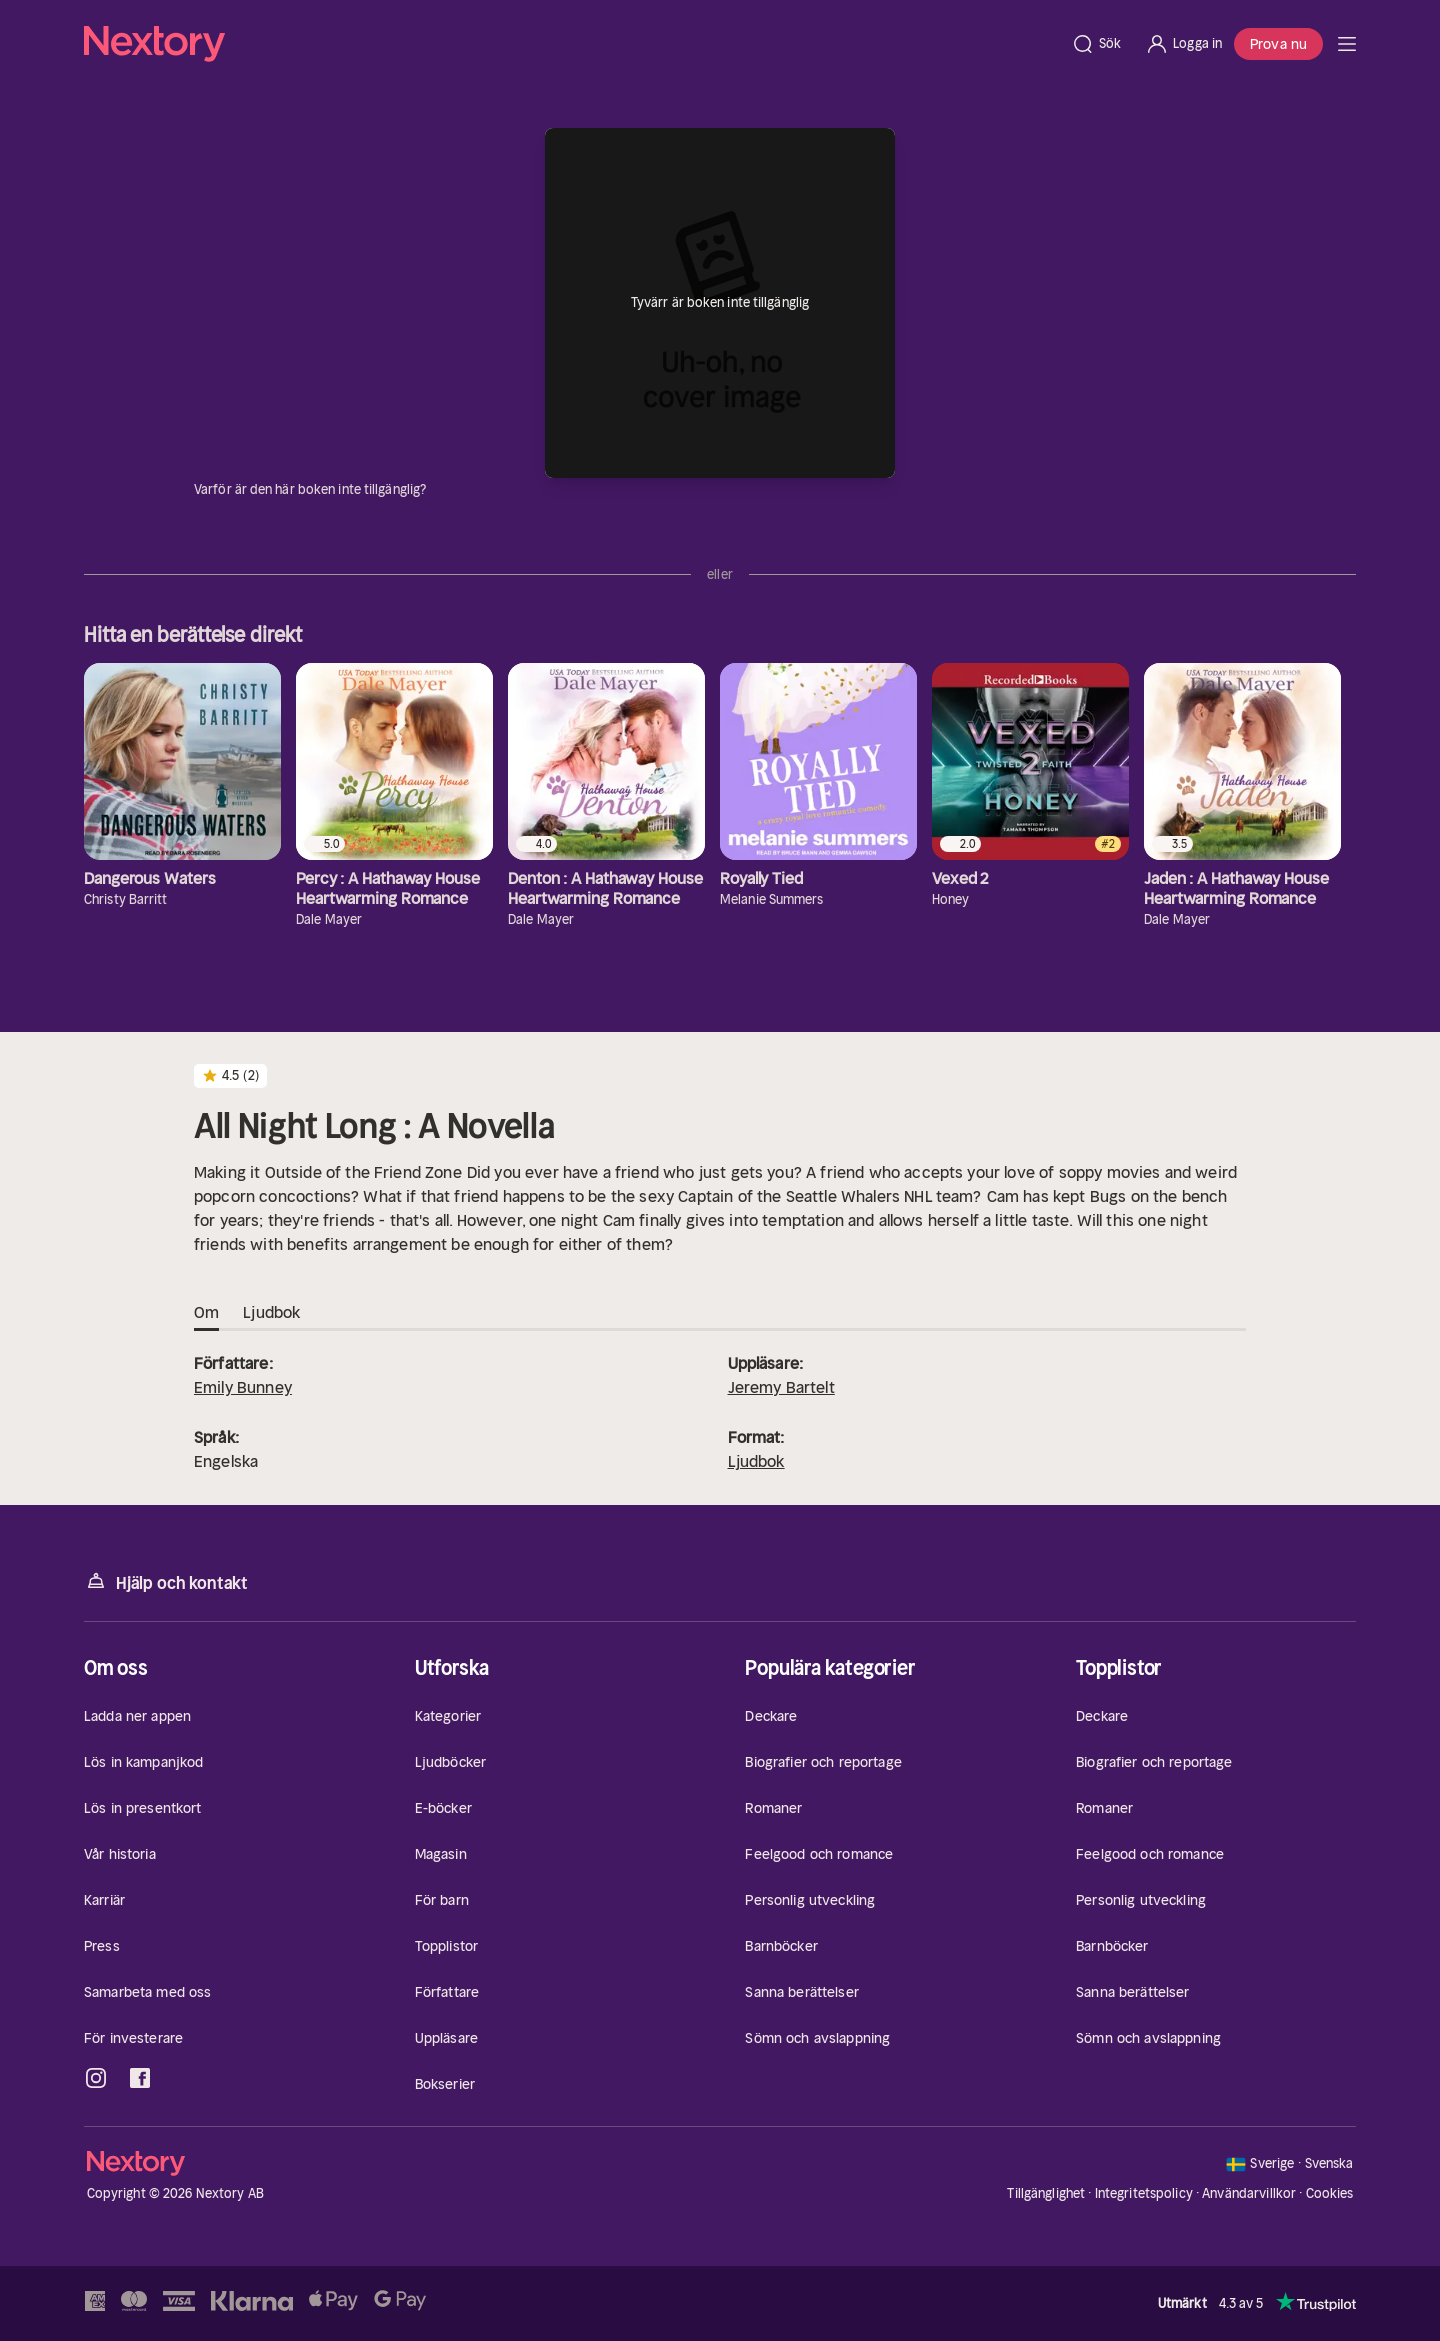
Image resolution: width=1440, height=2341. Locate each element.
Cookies (1330, 2194)
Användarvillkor (1249, 2193)
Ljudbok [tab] (271, 1313)
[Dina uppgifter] (438, 490)
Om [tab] (206, 1313)
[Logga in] (1183, 44)
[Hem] (571, 44)
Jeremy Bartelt (781, 1387)
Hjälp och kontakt (166, 1581)
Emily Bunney (243, 1387)
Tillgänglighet (1046, 2193)
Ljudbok (756, 1461)
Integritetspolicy (1144, 2193)
